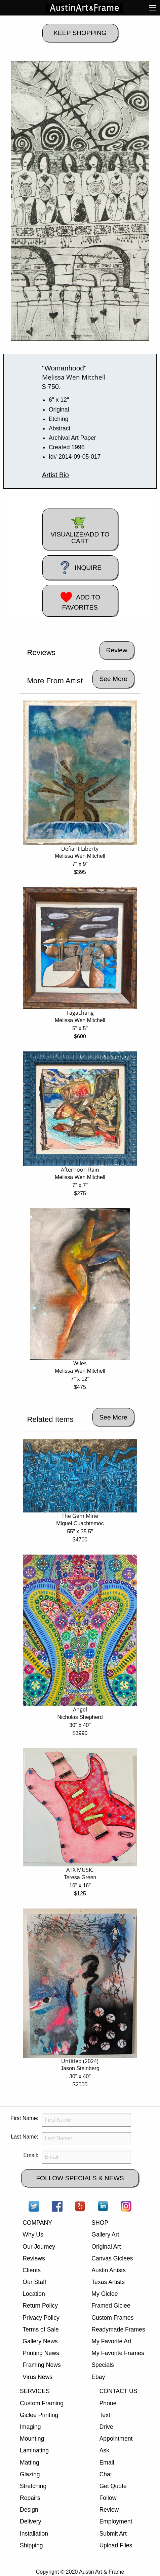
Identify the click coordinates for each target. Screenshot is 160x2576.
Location (34, 2293)
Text (104, 2415)
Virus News (37, 2377)
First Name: (24, 2118)
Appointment (116, 2438)
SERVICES (35, 2391)
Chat (105, 2474)
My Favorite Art (111, 2341)
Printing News (41, 2353)
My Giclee (104, 2293)
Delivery (30, 2521)
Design (29, 2509)
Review (109, 2509)
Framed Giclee (110, 2305)
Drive (106, 2426)
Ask (104, 2450)
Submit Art (113, 2533)
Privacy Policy (41, 2317)
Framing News (42, 2364)
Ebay (98, 2377)
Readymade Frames (118, 2329)
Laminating (34, 2450)
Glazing (30, 2474)
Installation (34, 2533)
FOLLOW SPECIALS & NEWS (80, 2178)
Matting (29, 2462)
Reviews (34, 2258)
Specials (102, 2364)
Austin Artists (108, 2270)
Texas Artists (108, 2282)
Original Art (106, 2246)
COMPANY (37, 2222)
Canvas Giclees (112, 2258)
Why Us (33, 2234)
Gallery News (40, 2341)
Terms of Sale (41, 2329)
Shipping (31, 2545)
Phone (108, 2403)
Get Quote (113, 2486)
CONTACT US (118, 2391)
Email (106, 2462)
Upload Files (115, 2545)
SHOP (99, 2222)
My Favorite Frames (117, 2353)
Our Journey (39, 2246)
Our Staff (34, 2282)
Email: (31, 2155)
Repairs (30, 2498)
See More (113, 678)
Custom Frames (112, 2317)
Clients (32, 2270)
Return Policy (40, 2305)
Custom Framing (42, 2403)
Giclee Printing (39, 2415)
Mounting (32, 2438)
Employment (115, 2521)
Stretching (33, 2486)
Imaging (30, 2426)
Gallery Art (105, 2234)
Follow (108, 2498)
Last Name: (24, 2137)
